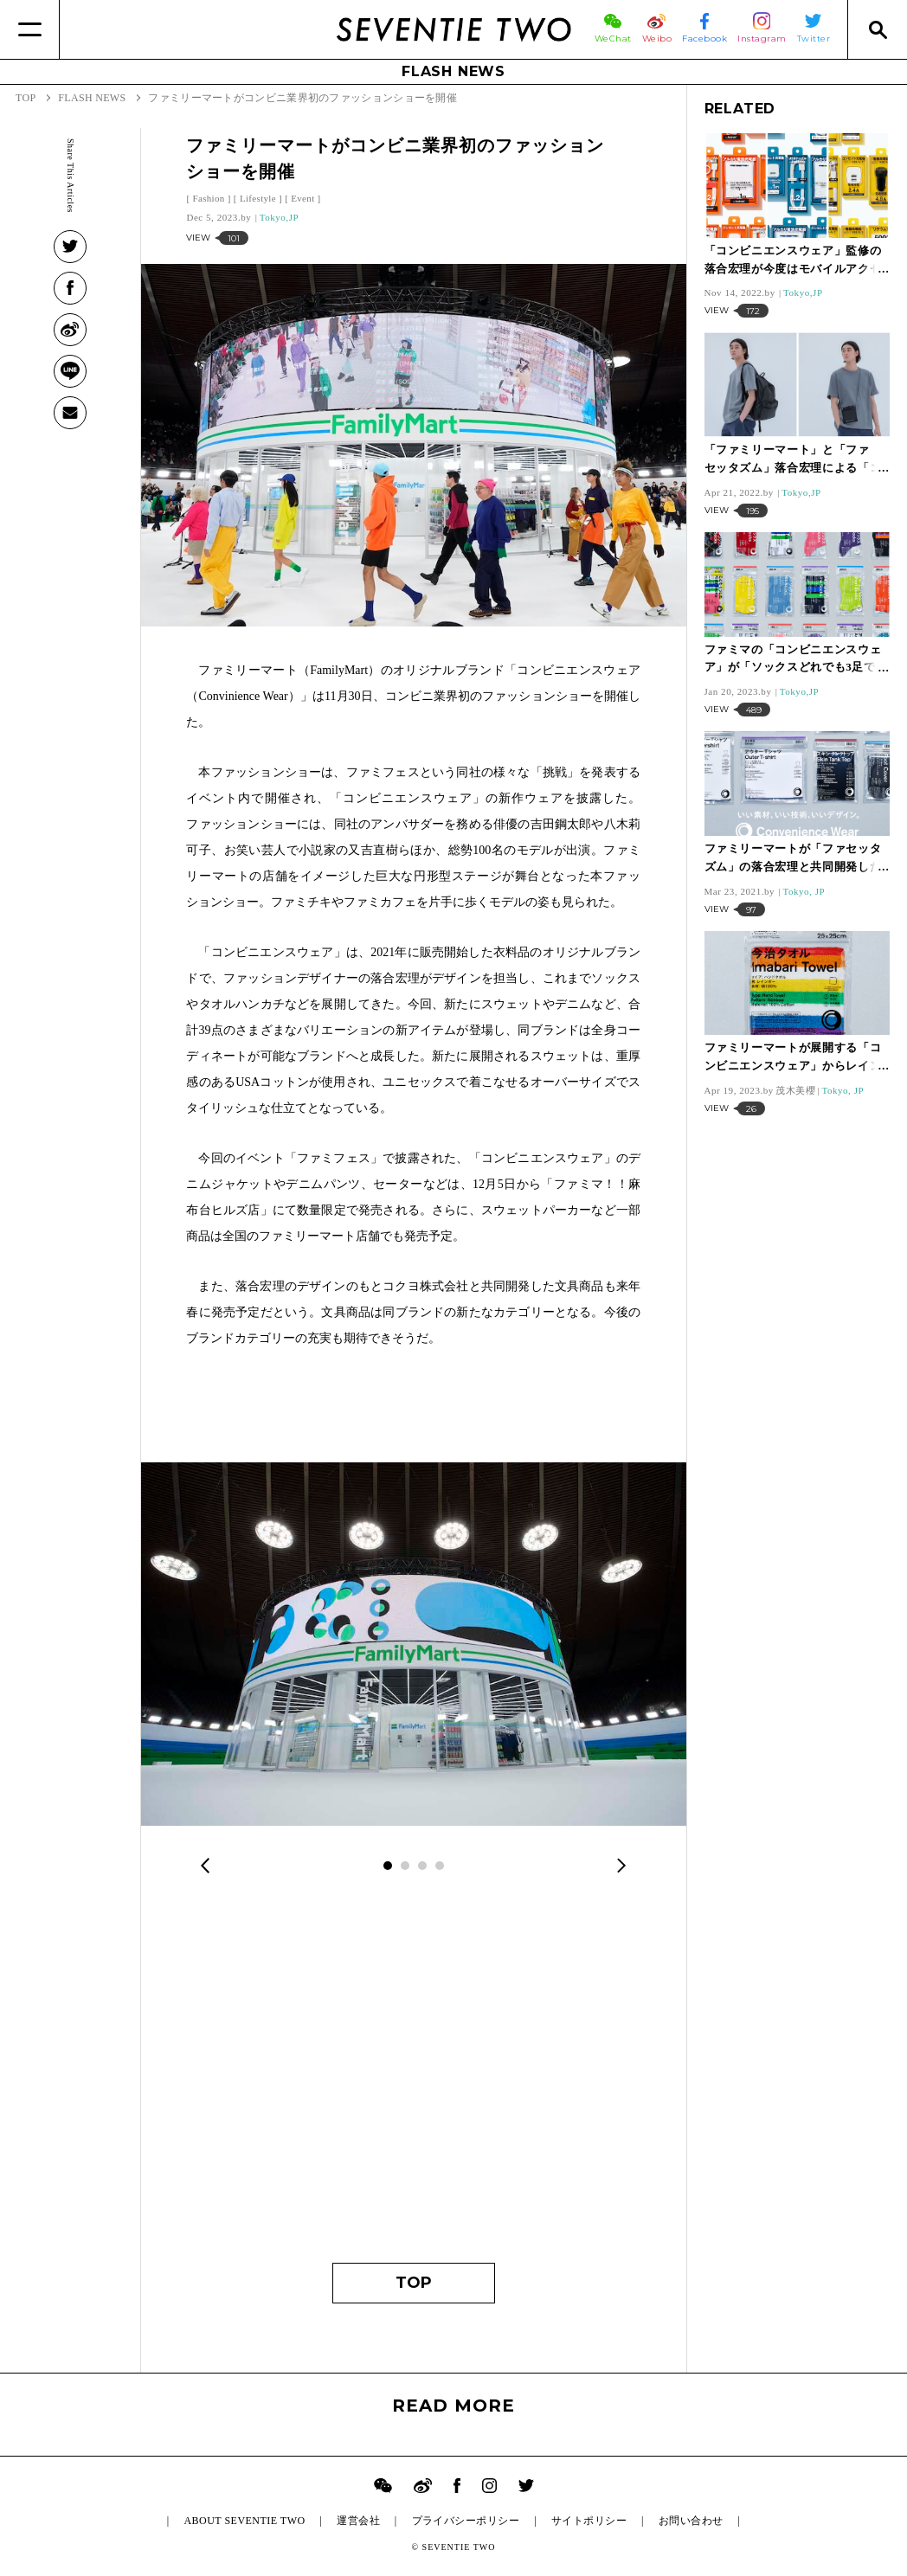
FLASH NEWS (453, 71)
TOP (414, 2282)
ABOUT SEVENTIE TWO (244, 2521)
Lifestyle (258, 198)
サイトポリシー (589, 2521)
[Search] (877, 29)
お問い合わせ (691, 2521)
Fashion (208, 198)
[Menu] (30, 29)
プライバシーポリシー (466, 2521)
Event (302, 198)
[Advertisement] (413, 2081)
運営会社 (358, 2521)
